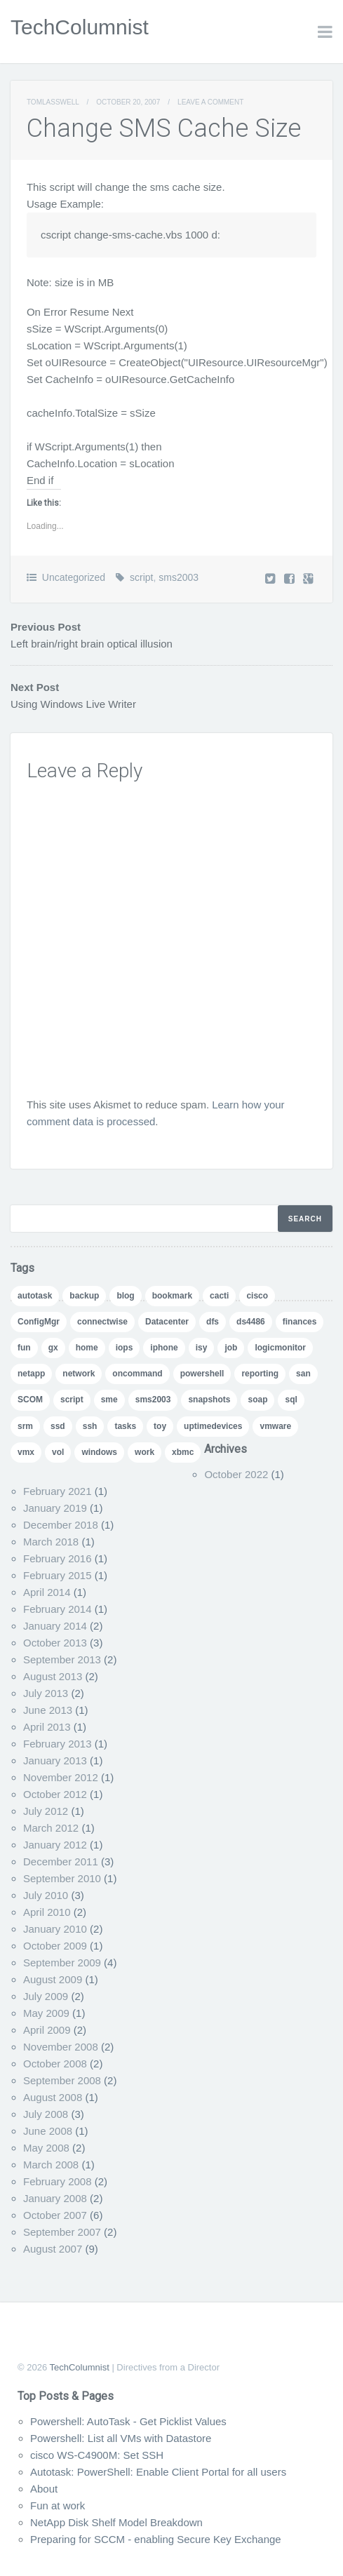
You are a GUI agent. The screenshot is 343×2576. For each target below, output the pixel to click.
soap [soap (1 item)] (257, 1399)
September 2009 (62, 1962)
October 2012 (55, 1794)
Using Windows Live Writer (73, 704)
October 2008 (55, 2063)
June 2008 (47, 2131)
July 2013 (45, 1693)
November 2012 (60, 1777)
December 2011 (60, 1861)
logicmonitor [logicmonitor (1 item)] (280, 1348)
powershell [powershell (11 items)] (202, 1373)
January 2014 (55, 1626)
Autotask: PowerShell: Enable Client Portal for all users (158, 2472)
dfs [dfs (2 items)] (212, 1322)
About (44, 2489)
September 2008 (62, 2080)
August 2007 (52, 2249)
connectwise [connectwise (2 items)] (102, 1322)
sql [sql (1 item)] (291, 1399)
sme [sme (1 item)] (109, 1399)
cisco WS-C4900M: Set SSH (96, 2455)
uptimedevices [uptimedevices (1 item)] (213, 1426)
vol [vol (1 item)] (58, 1452)
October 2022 (236, 1474)
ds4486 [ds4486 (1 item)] (250, 1322)
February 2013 (57, 1744)
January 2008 (55, 2198)
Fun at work (57, 2505)
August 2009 (52, 1979)
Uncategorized (73, 577)
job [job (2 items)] (230, 1348)
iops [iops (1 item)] (124, 1348)
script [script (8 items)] (71, 1399)
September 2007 (62, 2232)
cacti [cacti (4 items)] (219, 1296)
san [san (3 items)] (303, 1373)
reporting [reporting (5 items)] (259, 1373)
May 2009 (46, 2013)
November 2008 (60, 2047)
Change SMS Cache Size (164, 128)
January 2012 (55, 1845)
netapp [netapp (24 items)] (31, 1373)
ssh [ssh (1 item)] (90, 1426)
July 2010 (45, 1895)
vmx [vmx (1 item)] (26, 1452)
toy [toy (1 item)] (160, 1426)
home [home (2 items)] (87, 1348)
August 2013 (52, 1676)
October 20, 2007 (128, 102)
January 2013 (55, 1760)
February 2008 (57, 2181)
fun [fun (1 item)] (24, 1348)
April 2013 (47, 1727)
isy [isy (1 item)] (202, 1348)
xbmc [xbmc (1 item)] (183, 1452)
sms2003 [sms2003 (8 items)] (153, 1399)
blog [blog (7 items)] (125, 1296)
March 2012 (51, 1828)
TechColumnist (80, 27)
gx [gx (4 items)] (53, 1348)
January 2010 (55, 1929)
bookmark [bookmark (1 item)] (172, 1296)
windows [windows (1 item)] (99, 1452)
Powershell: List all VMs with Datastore (120, 2438)
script (141, 577)
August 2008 (52, 2097)
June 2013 (47, 1710)
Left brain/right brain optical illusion (92, 644)
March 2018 (51, 1542)
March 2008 (51, 2165)
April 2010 (47, 1912)
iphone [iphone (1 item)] (163, 1348)
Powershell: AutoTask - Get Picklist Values (128, 2421)
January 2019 (55, 1508)
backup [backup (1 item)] (84, 1296)
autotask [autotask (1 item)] (35, 1296)
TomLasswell (53, 102)
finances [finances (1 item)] (300, 1322)
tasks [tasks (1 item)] (125, 1426)
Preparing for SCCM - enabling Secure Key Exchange (155, 2539)
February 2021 (57, 1491)
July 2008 (45, 2114)
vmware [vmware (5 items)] (275, 1426)
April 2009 (47, 2030)
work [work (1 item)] (144, 1452)
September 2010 (62, 1878)
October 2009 (55, 1946)
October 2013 (55, 1643)
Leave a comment (210, 102)
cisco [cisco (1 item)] (257, 1296)
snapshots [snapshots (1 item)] (209, 1399)
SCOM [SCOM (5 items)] (30, 1399)
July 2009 (45, 1996)
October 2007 (55, 2215)
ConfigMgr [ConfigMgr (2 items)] (39, 1322)
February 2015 (57, 1575)
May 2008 (46, 2148)
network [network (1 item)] (78, 1373)
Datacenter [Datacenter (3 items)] (167, 1322)
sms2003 (179, 577)
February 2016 (57, 1558)
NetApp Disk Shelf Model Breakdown (116, 2522)
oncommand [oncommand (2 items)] (137, 1373)
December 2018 (60, 1525)
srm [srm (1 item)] (25, 1426)
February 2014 (57, 1609)
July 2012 (45, 1811)
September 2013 (62, 1659)
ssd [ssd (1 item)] (58, 1426)
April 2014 (47, 1592)
